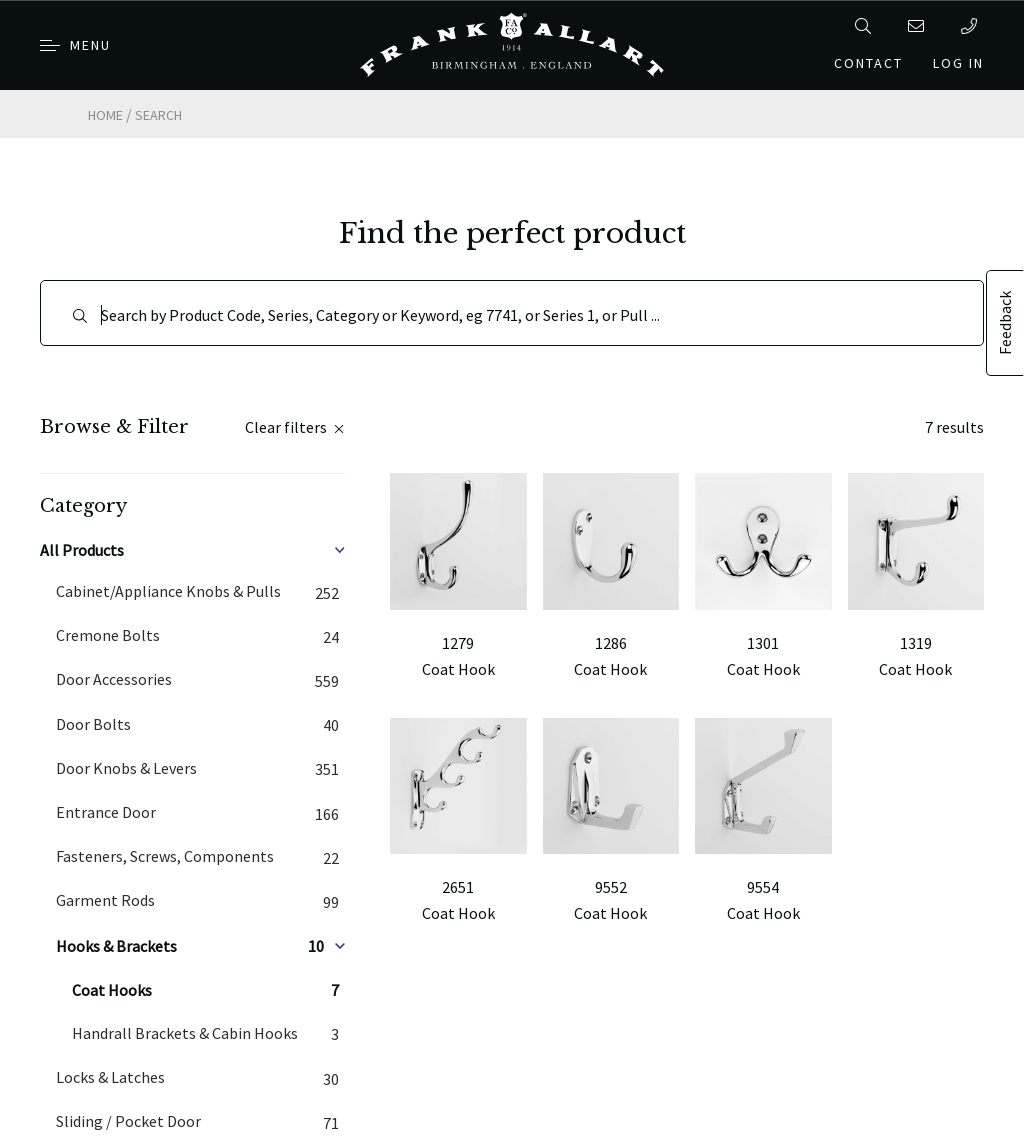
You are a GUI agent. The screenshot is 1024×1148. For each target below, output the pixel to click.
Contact (868, 63)
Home (105, 115)
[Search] (512, 313)
